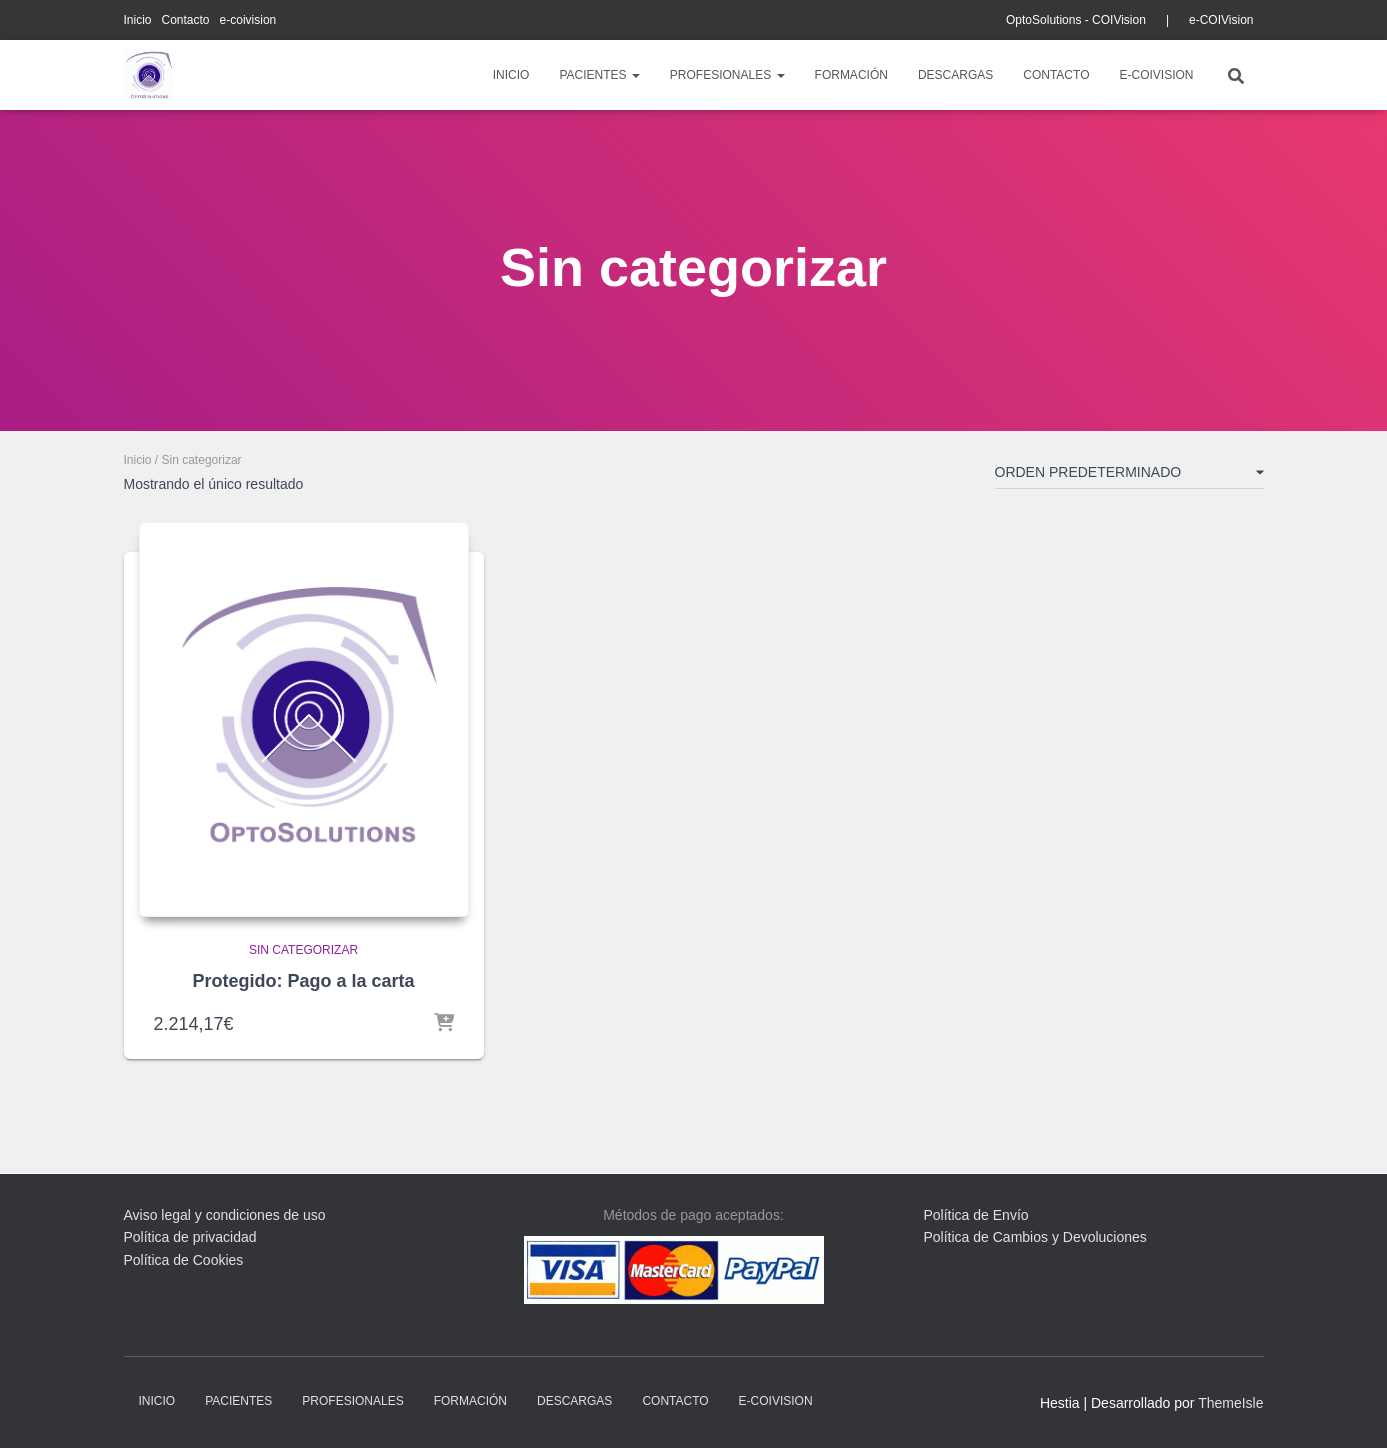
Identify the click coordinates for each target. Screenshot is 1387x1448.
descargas (955, 75)
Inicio (138, 20)
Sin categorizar (303, 950)
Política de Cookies (184, 1260)
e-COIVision (1221, 20)
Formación (851, 75)
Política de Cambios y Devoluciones (1035, 1237)
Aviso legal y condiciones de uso (225, 1215)
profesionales (727, 75)
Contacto (186, 20)
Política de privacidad (190, 1237)
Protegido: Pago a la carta (303, 981)
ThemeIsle (1230, 1403)
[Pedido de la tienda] (1129, 476)
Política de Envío (976, 1215)
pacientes (599, 75)
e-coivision (248, 20)
